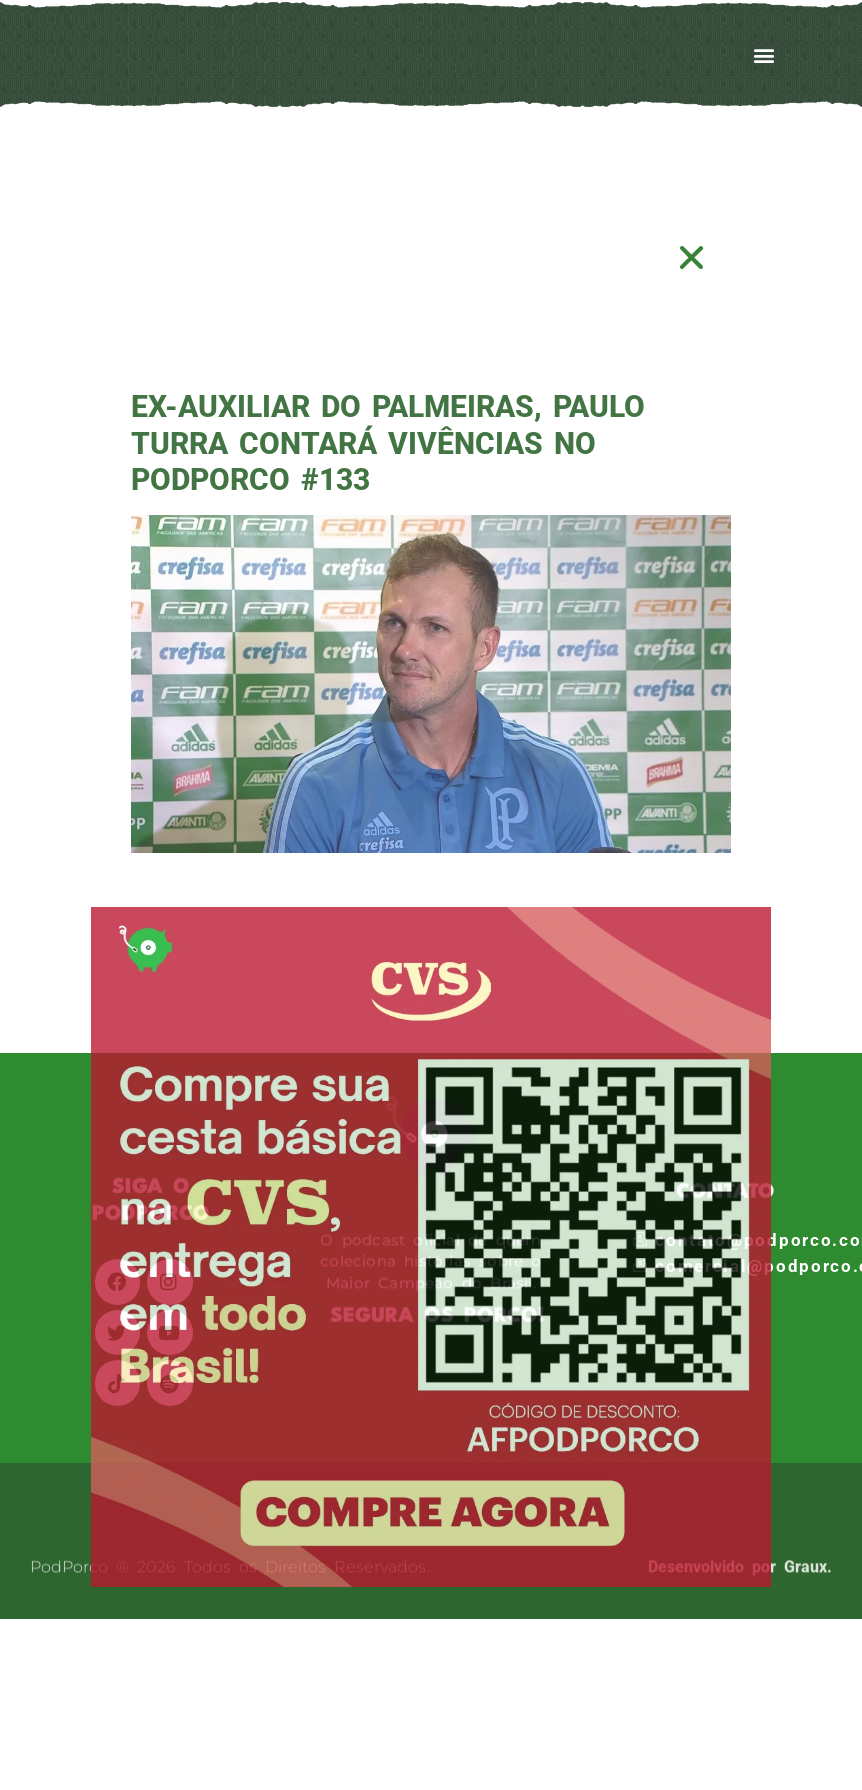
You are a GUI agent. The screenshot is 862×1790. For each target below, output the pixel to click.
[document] (431, 895)
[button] (692, 257)
